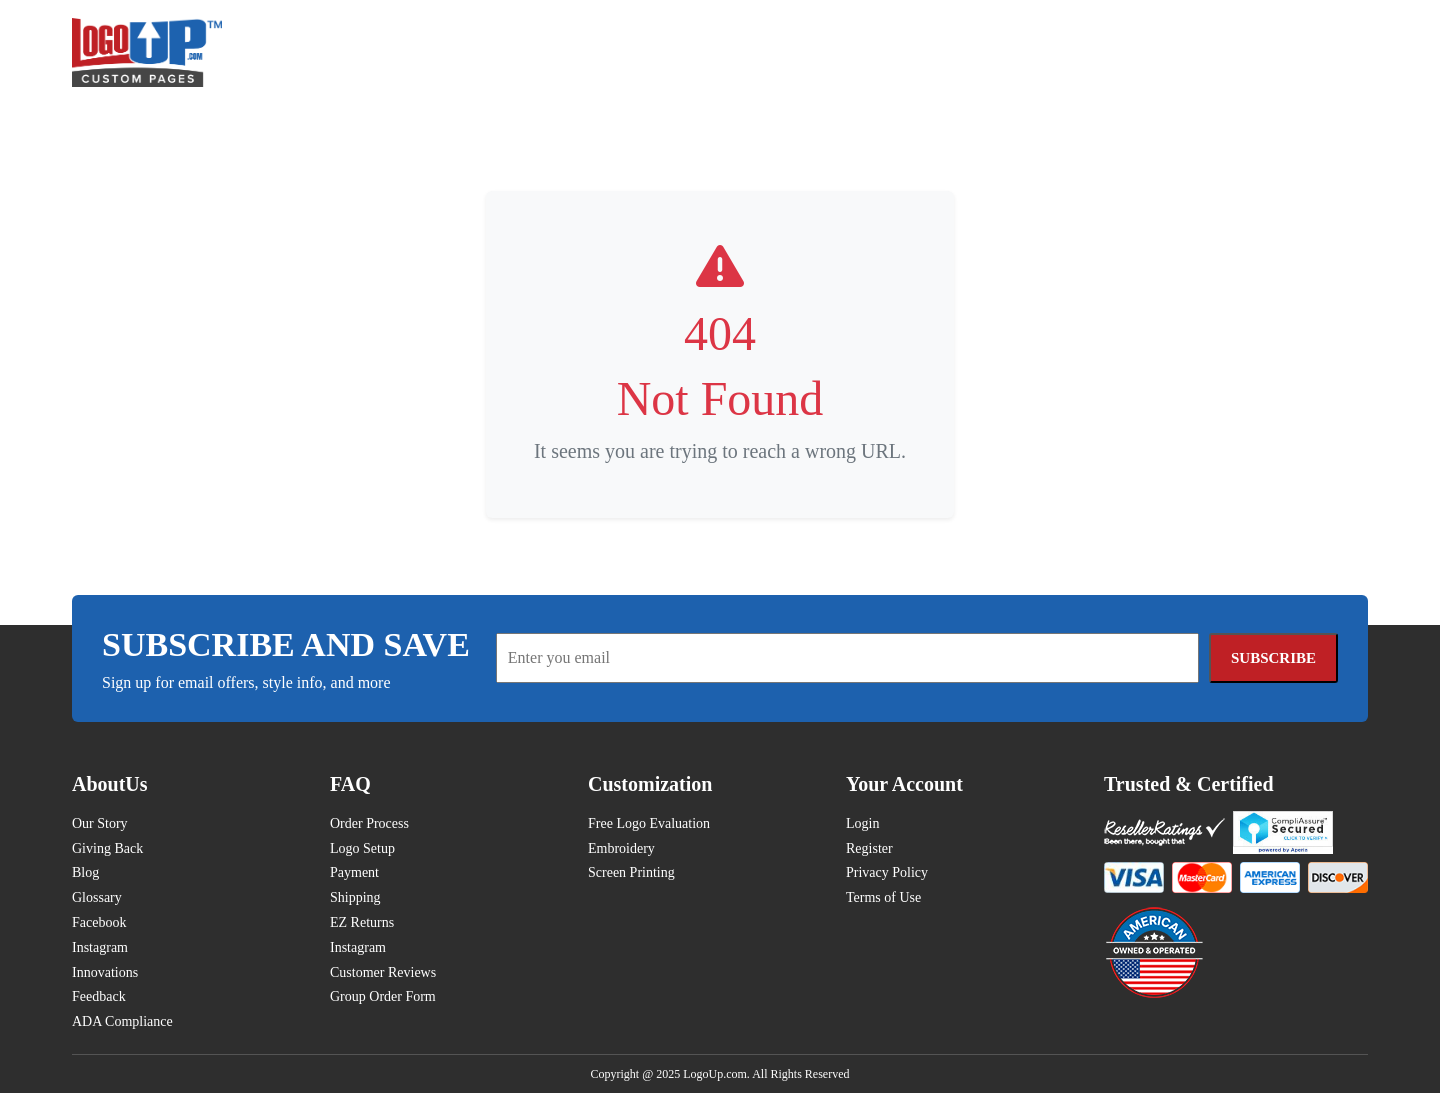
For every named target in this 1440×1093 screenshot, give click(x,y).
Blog (85, 872)
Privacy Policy (887, 872)
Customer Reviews (383, 972)
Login (862, 823)
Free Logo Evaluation (649, 823)
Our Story (100, 823)
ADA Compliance (122, 1021)
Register (869, 848)
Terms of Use (883, 897)
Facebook (99, 922)
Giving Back (107, 848)
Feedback (99, 996)
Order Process (369, 823)
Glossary (97, 897)
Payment (354, 872)
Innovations (105, 972)
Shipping (355, 897)
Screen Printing (631, 872)
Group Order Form (383, 996)
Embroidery (621, 848)
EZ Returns (362, 922)
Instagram (100, 947)
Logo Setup (362, 848)
